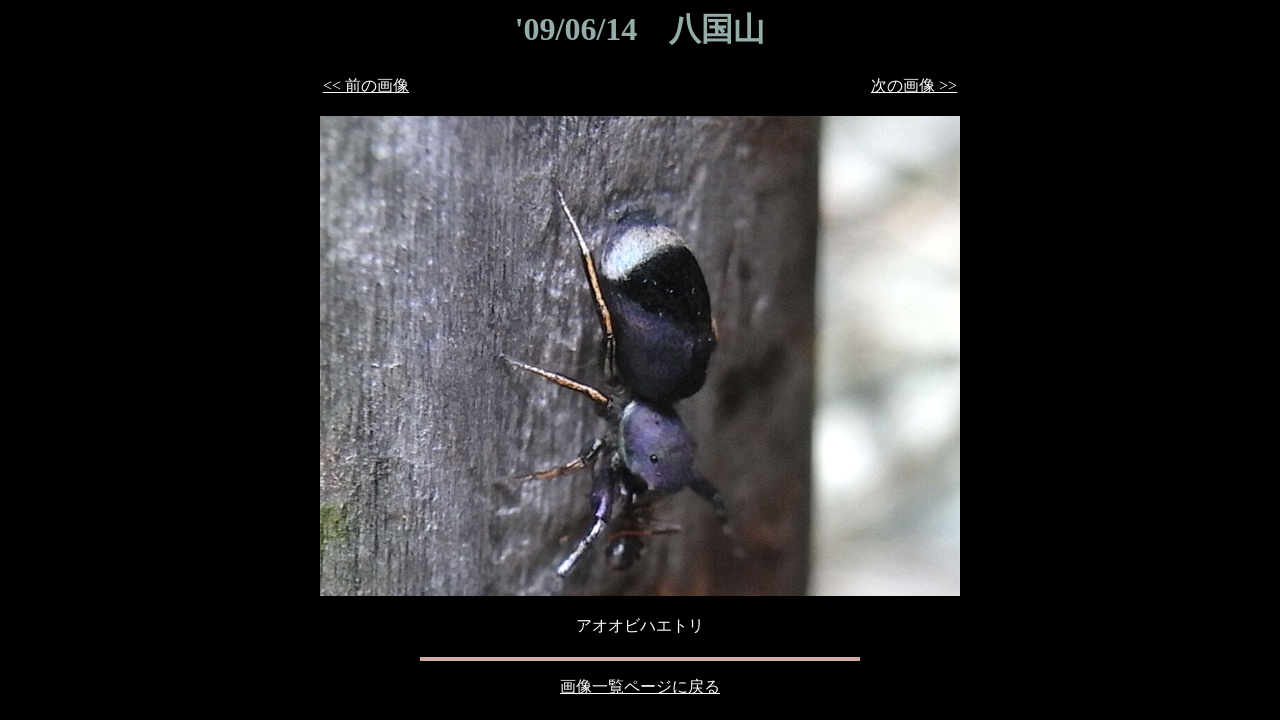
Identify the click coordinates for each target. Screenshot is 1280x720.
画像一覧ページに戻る (640, 686)
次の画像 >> (914, 85)
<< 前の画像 (366, 85)
